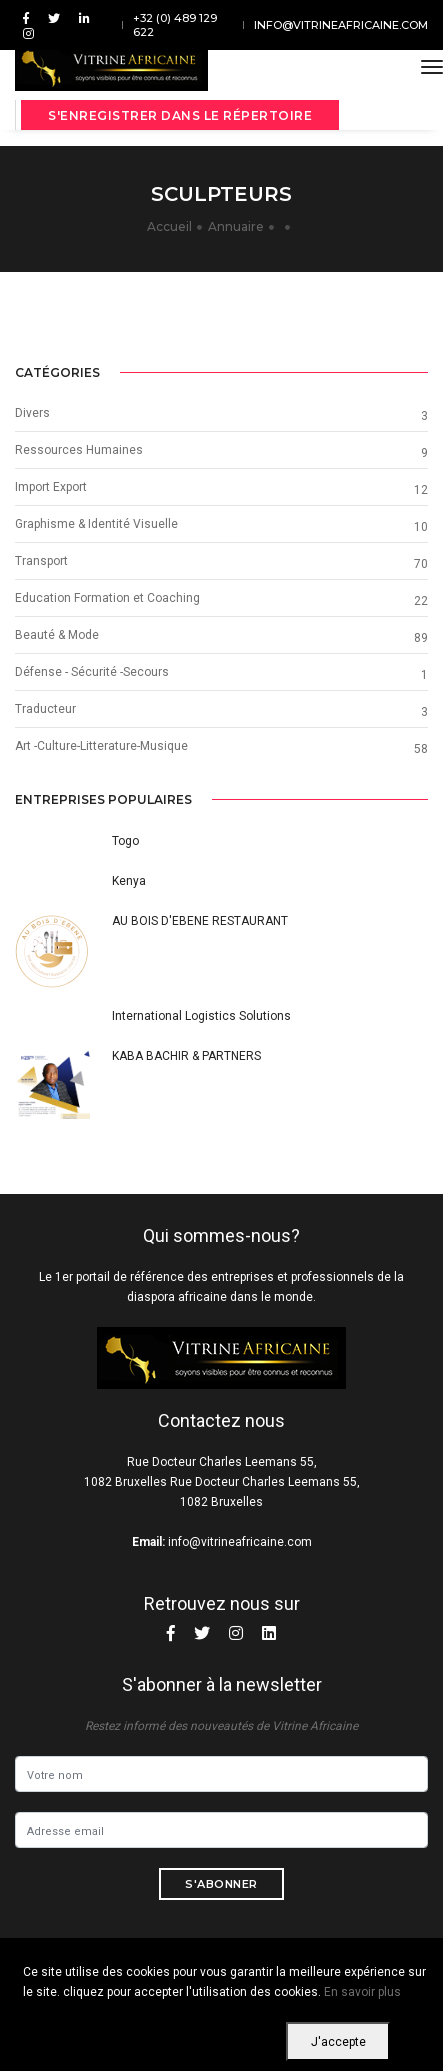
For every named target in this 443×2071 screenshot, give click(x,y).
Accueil (169, 226)
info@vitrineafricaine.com (341, 25)
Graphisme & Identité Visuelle (96, 524)
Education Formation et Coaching (107, 598)
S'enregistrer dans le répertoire (180, 115)
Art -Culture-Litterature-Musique (101, 746)
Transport (41, 561)
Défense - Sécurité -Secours (92, 672)
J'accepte (338, 2042)
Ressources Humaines (79, 450)
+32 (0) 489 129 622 (175, 25)
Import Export (51, 487)
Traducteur (45, 709)
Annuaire (236, 226)
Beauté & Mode (57, 635)
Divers (32, 413)
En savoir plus (362, 1992)
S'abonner (221, 1884)
